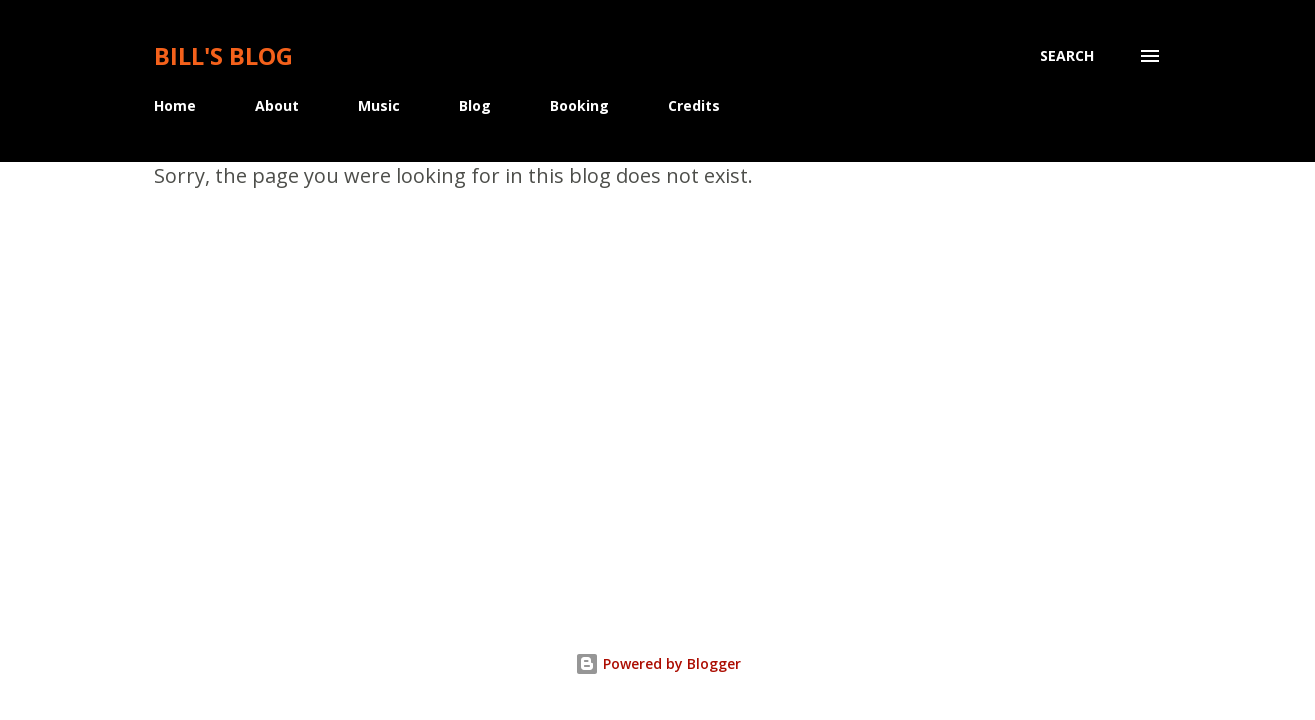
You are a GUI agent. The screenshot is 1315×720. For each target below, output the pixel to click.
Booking (579, 105)
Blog (475, 105)
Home (175, 105)
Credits (694, 105)
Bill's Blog (223, 55)
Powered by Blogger (658, 663)
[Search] (1067, 56)
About (277, 105)
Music (379, 105)
